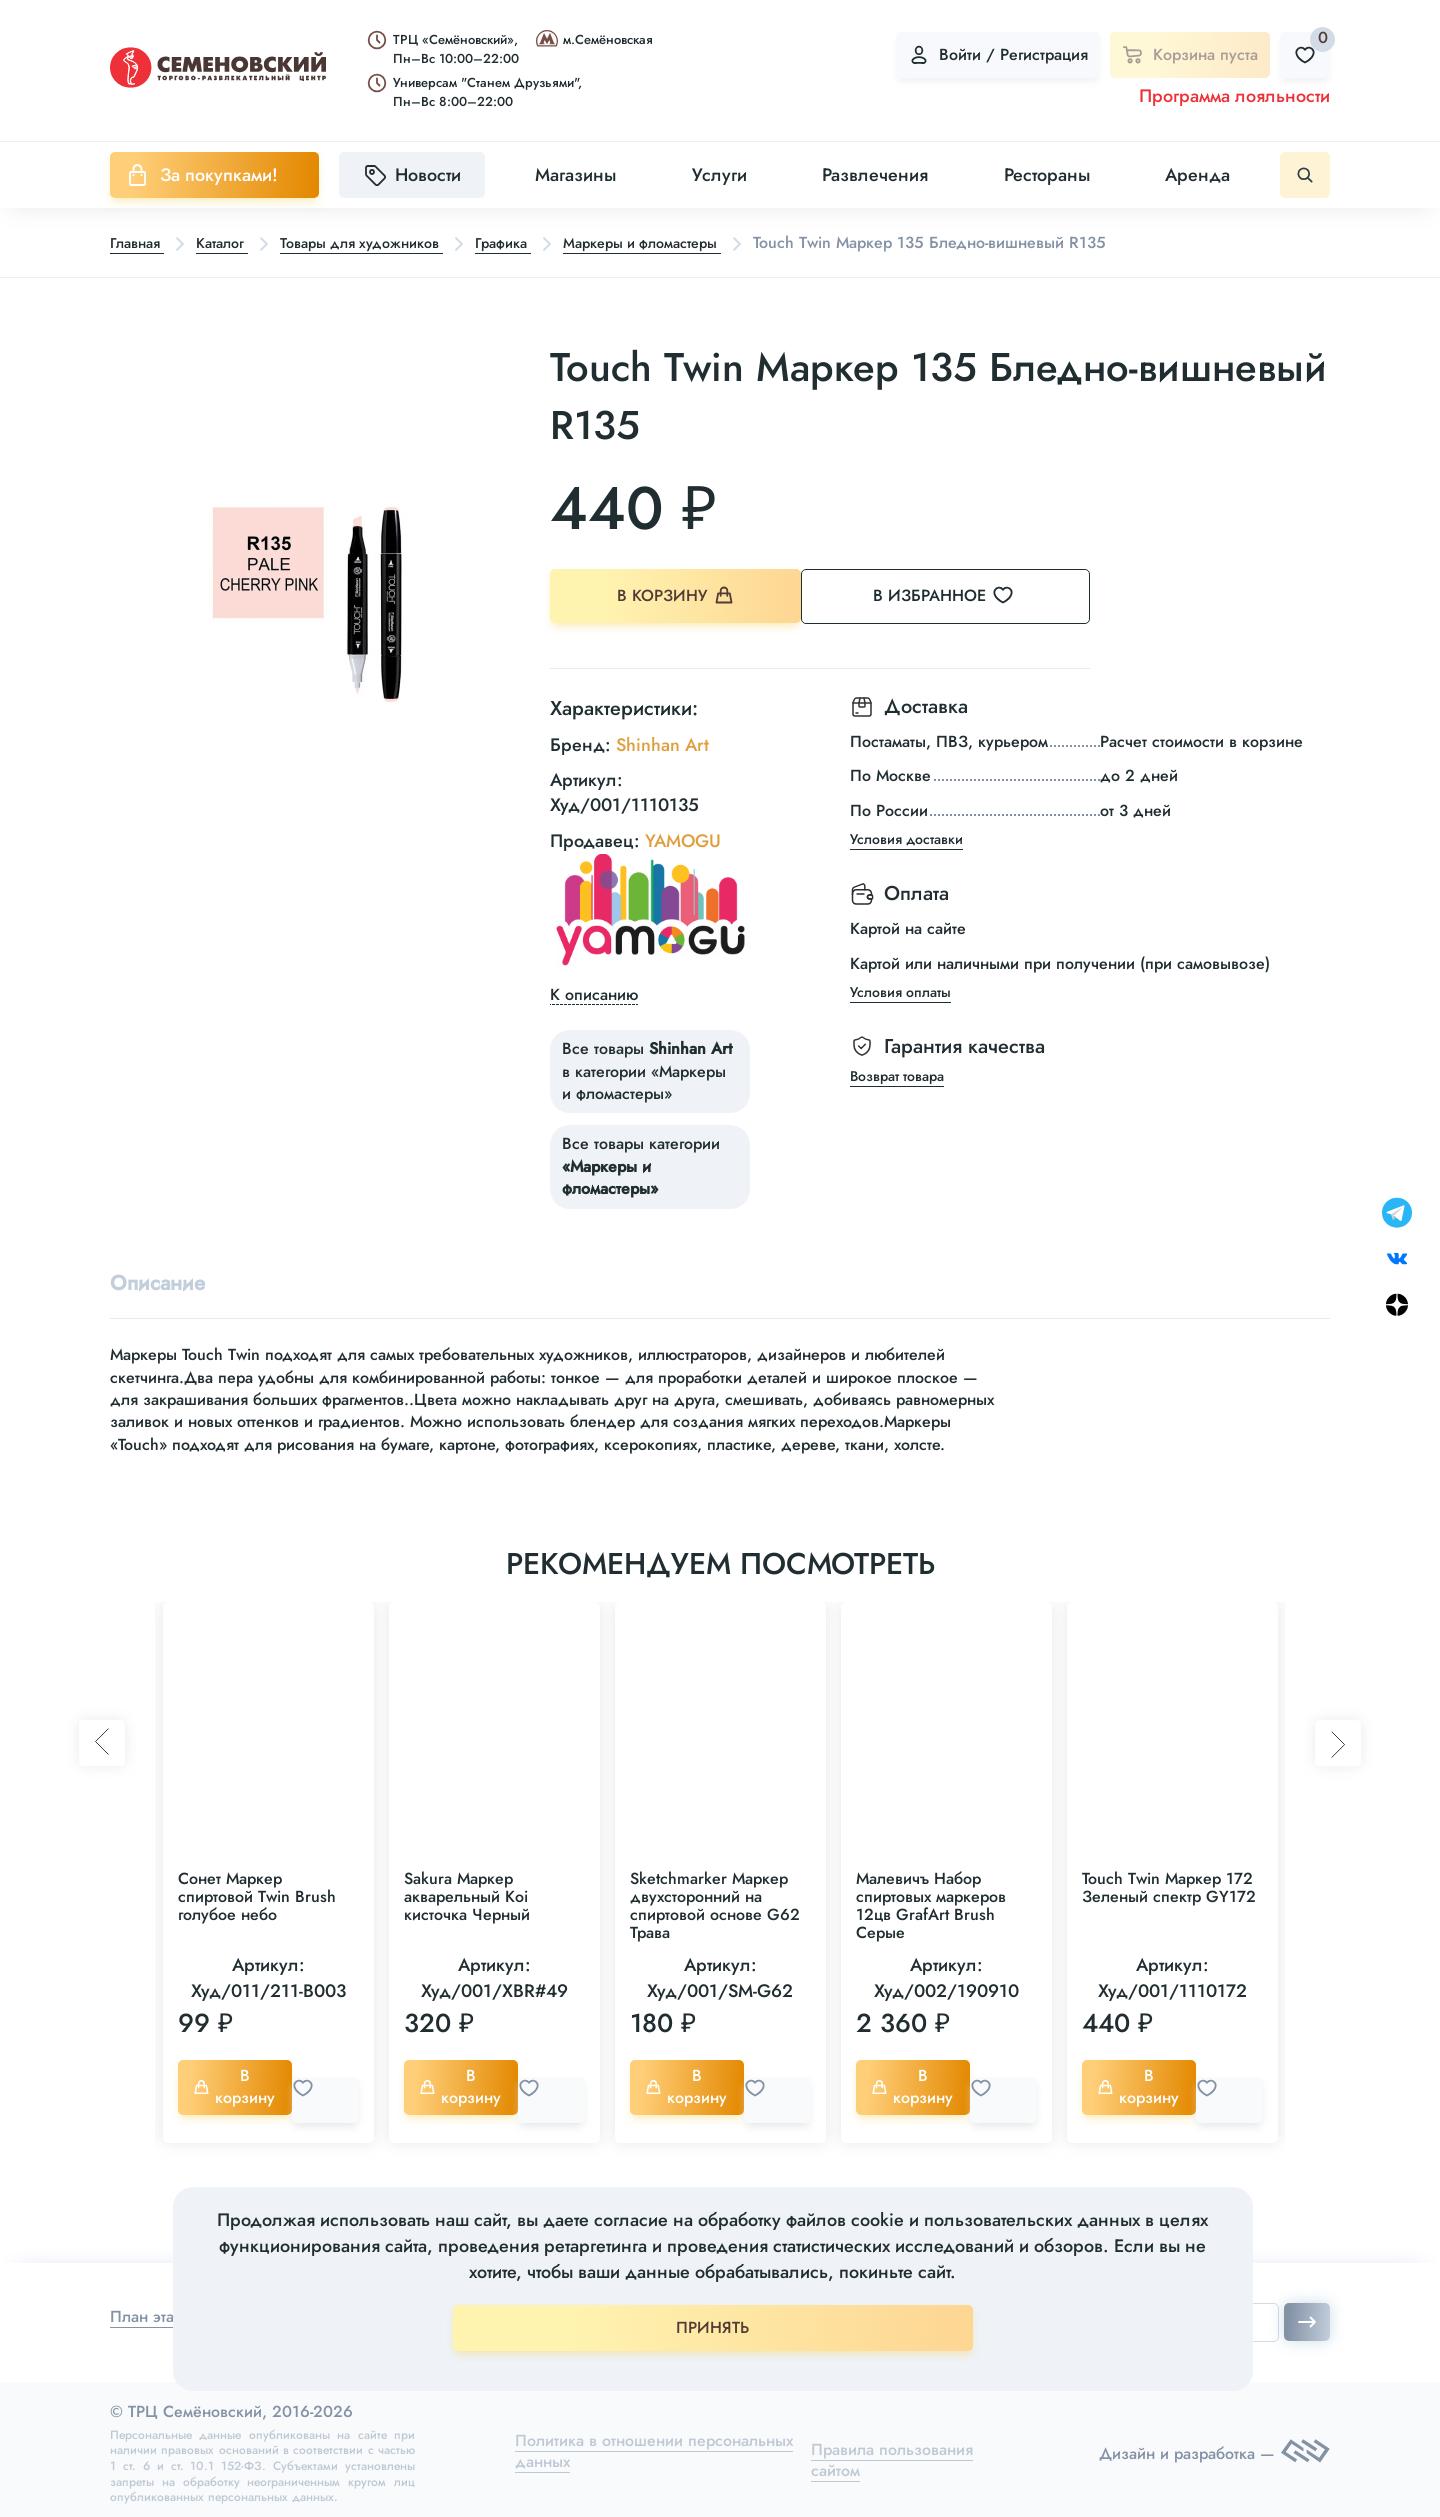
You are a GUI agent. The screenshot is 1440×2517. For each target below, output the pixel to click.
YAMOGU (683, 834)
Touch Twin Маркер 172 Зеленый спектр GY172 (1169, 1886)
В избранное (970, 597)
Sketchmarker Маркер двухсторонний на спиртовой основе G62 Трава (715, 1904)
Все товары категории (641, 1160)
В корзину (680, 597)
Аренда (1197, 175)
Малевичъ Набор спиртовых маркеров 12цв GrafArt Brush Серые (931, 1904)
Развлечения (875, 175)
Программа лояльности (1234, 96)
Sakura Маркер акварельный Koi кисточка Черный (467, 1895)
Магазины (575, 175)
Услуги (719, 175)
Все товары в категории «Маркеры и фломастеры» (647, 1065)
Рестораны (1047, 175)
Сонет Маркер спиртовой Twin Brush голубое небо (257, 1895)
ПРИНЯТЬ (712, 2327)
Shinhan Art (662, 738)
